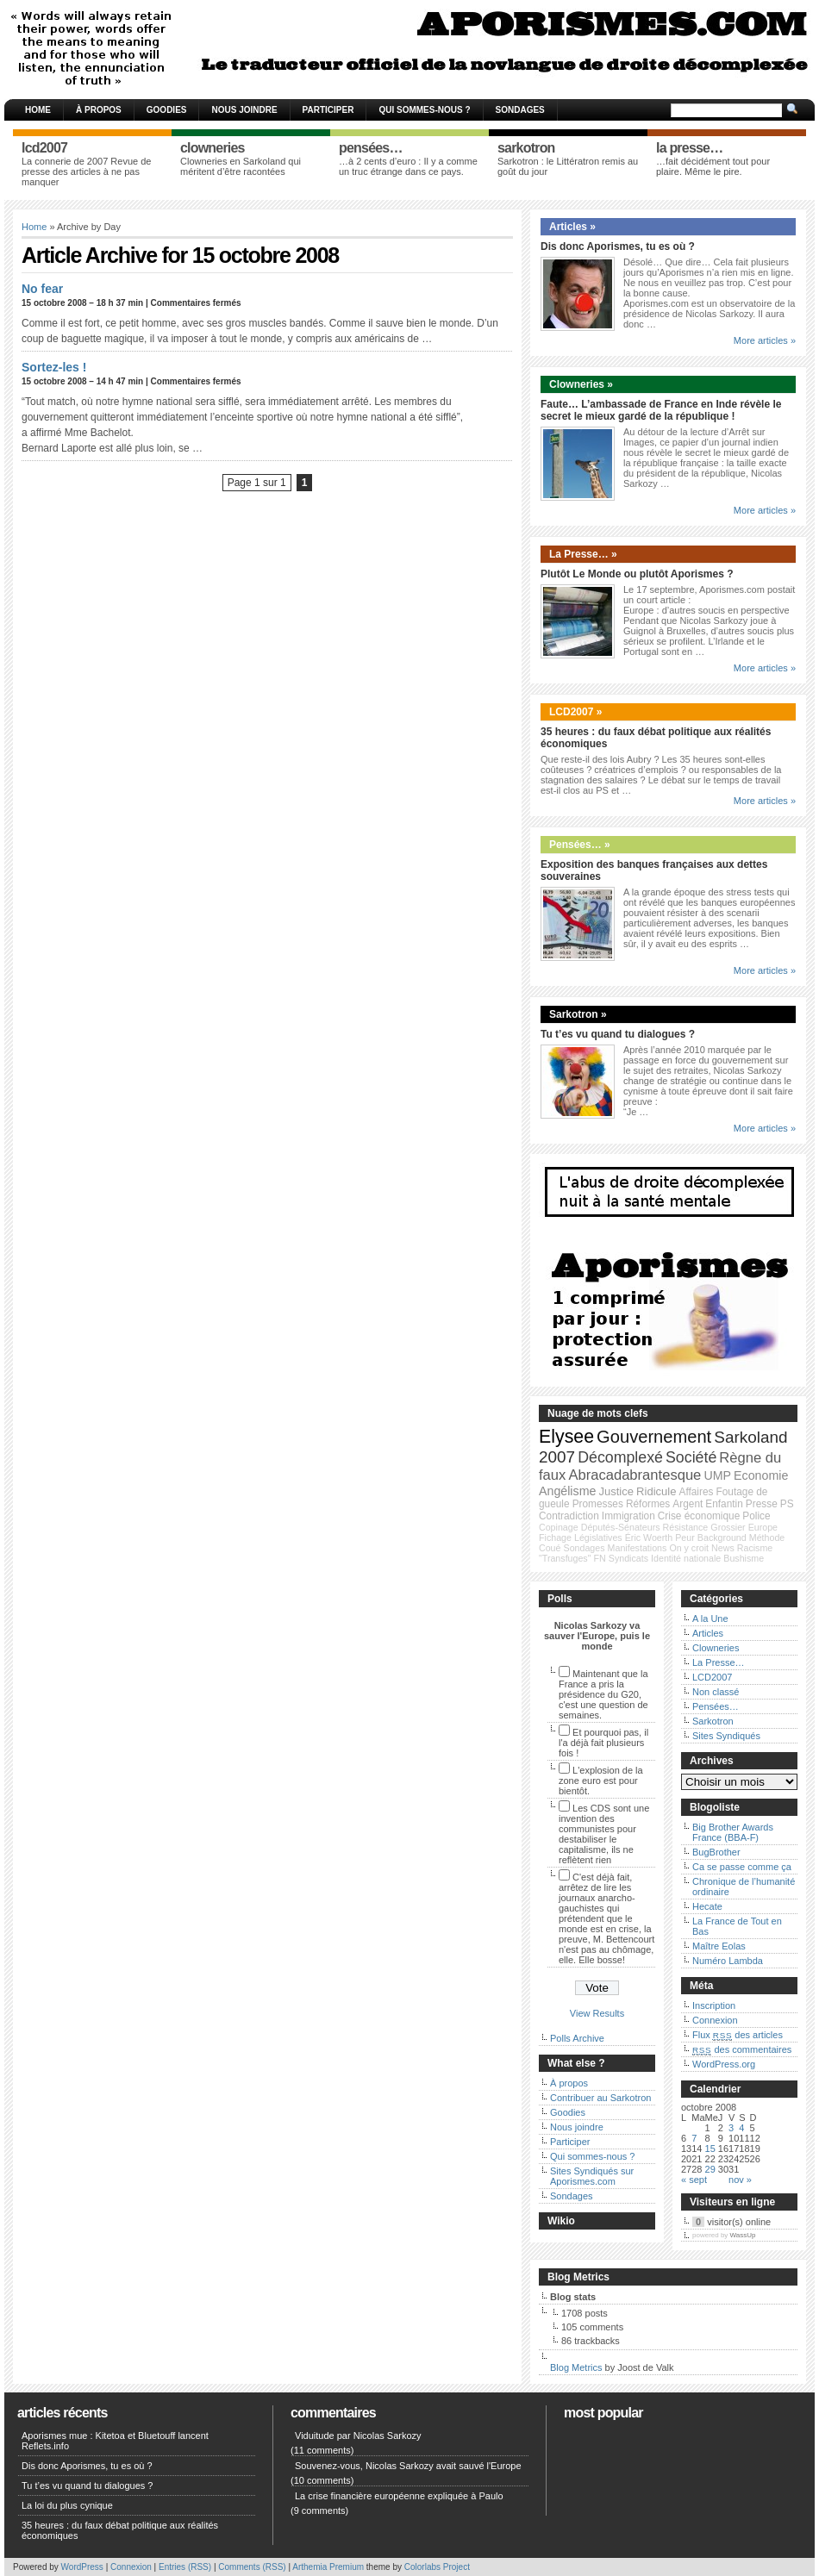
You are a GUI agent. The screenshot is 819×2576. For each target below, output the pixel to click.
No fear (42, 289)
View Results (597, 2013)
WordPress (82, 2567)
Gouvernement (654, 1436)
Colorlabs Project (437, 2567)
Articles (707, 1633)
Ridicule (656, 1491)
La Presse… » (583, 554)
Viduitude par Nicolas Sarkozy (358, 2435)
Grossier (727, 1527)
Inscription (713, 2005)
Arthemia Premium (328, 2567)
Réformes (648, 1504)
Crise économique (699, 1516)
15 (710, 2148)
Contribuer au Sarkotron (600, 2098)
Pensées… (715, 1706)
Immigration (628, 1516)
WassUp (743, 2235)
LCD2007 (712, 1677)
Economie (761, 1475)
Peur (685, 1537)
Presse (762, 1504)
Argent (687, 1504)
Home (38, 110)
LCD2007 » (575, 712)
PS (787, 1504)
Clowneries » (581, 384)
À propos (99, 110)
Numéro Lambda (727, 1960)
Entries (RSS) (185, 2567)
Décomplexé (620, 1457)
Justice (616, 1491)
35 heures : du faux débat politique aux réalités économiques (120, 2530)
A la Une (710, 1618)
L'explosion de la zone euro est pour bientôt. (601, 1780)
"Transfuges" (565, 1558)
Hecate (707, 1906)
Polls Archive (577, 2038)
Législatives (598, 1537)
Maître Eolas (719, 1946)
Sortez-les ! (54, 367)
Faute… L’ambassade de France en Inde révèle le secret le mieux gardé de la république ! (661, 410)
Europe (763, 1527)
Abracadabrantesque (634, 1475)
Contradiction (569, 1516)
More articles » (765, 340)
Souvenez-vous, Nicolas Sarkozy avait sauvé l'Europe (408, 2466)
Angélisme (567, 1491)
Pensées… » (579, 845)
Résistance (686, 1527)
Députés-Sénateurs (620, 1527)
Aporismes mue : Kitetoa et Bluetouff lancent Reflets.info (115, 2440)
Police (756, 1516)
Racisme (754, 1548)
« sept (694, 2179)
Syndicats (628, 1558)
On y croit (689, 1548)
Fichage (555, 1537)
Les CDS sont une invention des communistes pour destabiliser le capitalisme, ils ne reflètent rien (604, 1834)
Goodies (167, 110)
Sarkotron (713, 1721)
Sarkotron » (578, 1014)
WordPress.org (723, 2064)
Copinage (558, 1527)
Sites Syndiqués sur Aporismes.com (592, 2176)
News (723, 1548)
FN (600, 1558)
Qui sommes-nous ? (424, 110)
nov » (740, 2179)
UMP (717, 1475)
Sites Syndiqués (726, 1736)
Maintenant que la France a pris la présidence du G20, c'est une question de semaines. (603, 1694)
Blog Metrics (576, 2367)
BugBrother (716, 1852)
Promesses (597, 1504)
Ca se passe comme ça (741, 1867)
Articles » (572, 227)
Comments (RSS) (251, 2567)
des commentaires (741, 2049)
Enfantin (723, 1504)
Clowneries (715, 1648)
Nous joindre (244, 110)
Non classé (715, 1692)
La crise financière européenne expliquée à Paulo (399, 2496)
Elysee (566, 1436)
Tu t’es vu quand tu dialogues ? (618, 1034)
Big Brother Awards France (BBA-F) (732, 1832)
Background (722, 1537)
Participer (328, 110)
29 (710, 2169)
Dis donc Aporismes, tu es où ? (618, 246)
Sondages (520, 110)
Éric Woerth (648, 1537)
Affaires (696, 1492)
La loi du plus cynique (67, 2505)
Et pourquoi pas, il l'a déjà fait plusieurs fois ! (603, 1742)
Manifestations (637, 1548)
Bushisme (743, 1558)
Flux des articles (737, 2035)
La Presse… (718, 1662)
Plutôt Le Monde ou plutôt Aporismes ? (637, 574)
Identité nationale (686, 1558)
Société (691, 1457)
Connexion (715, 2020)
